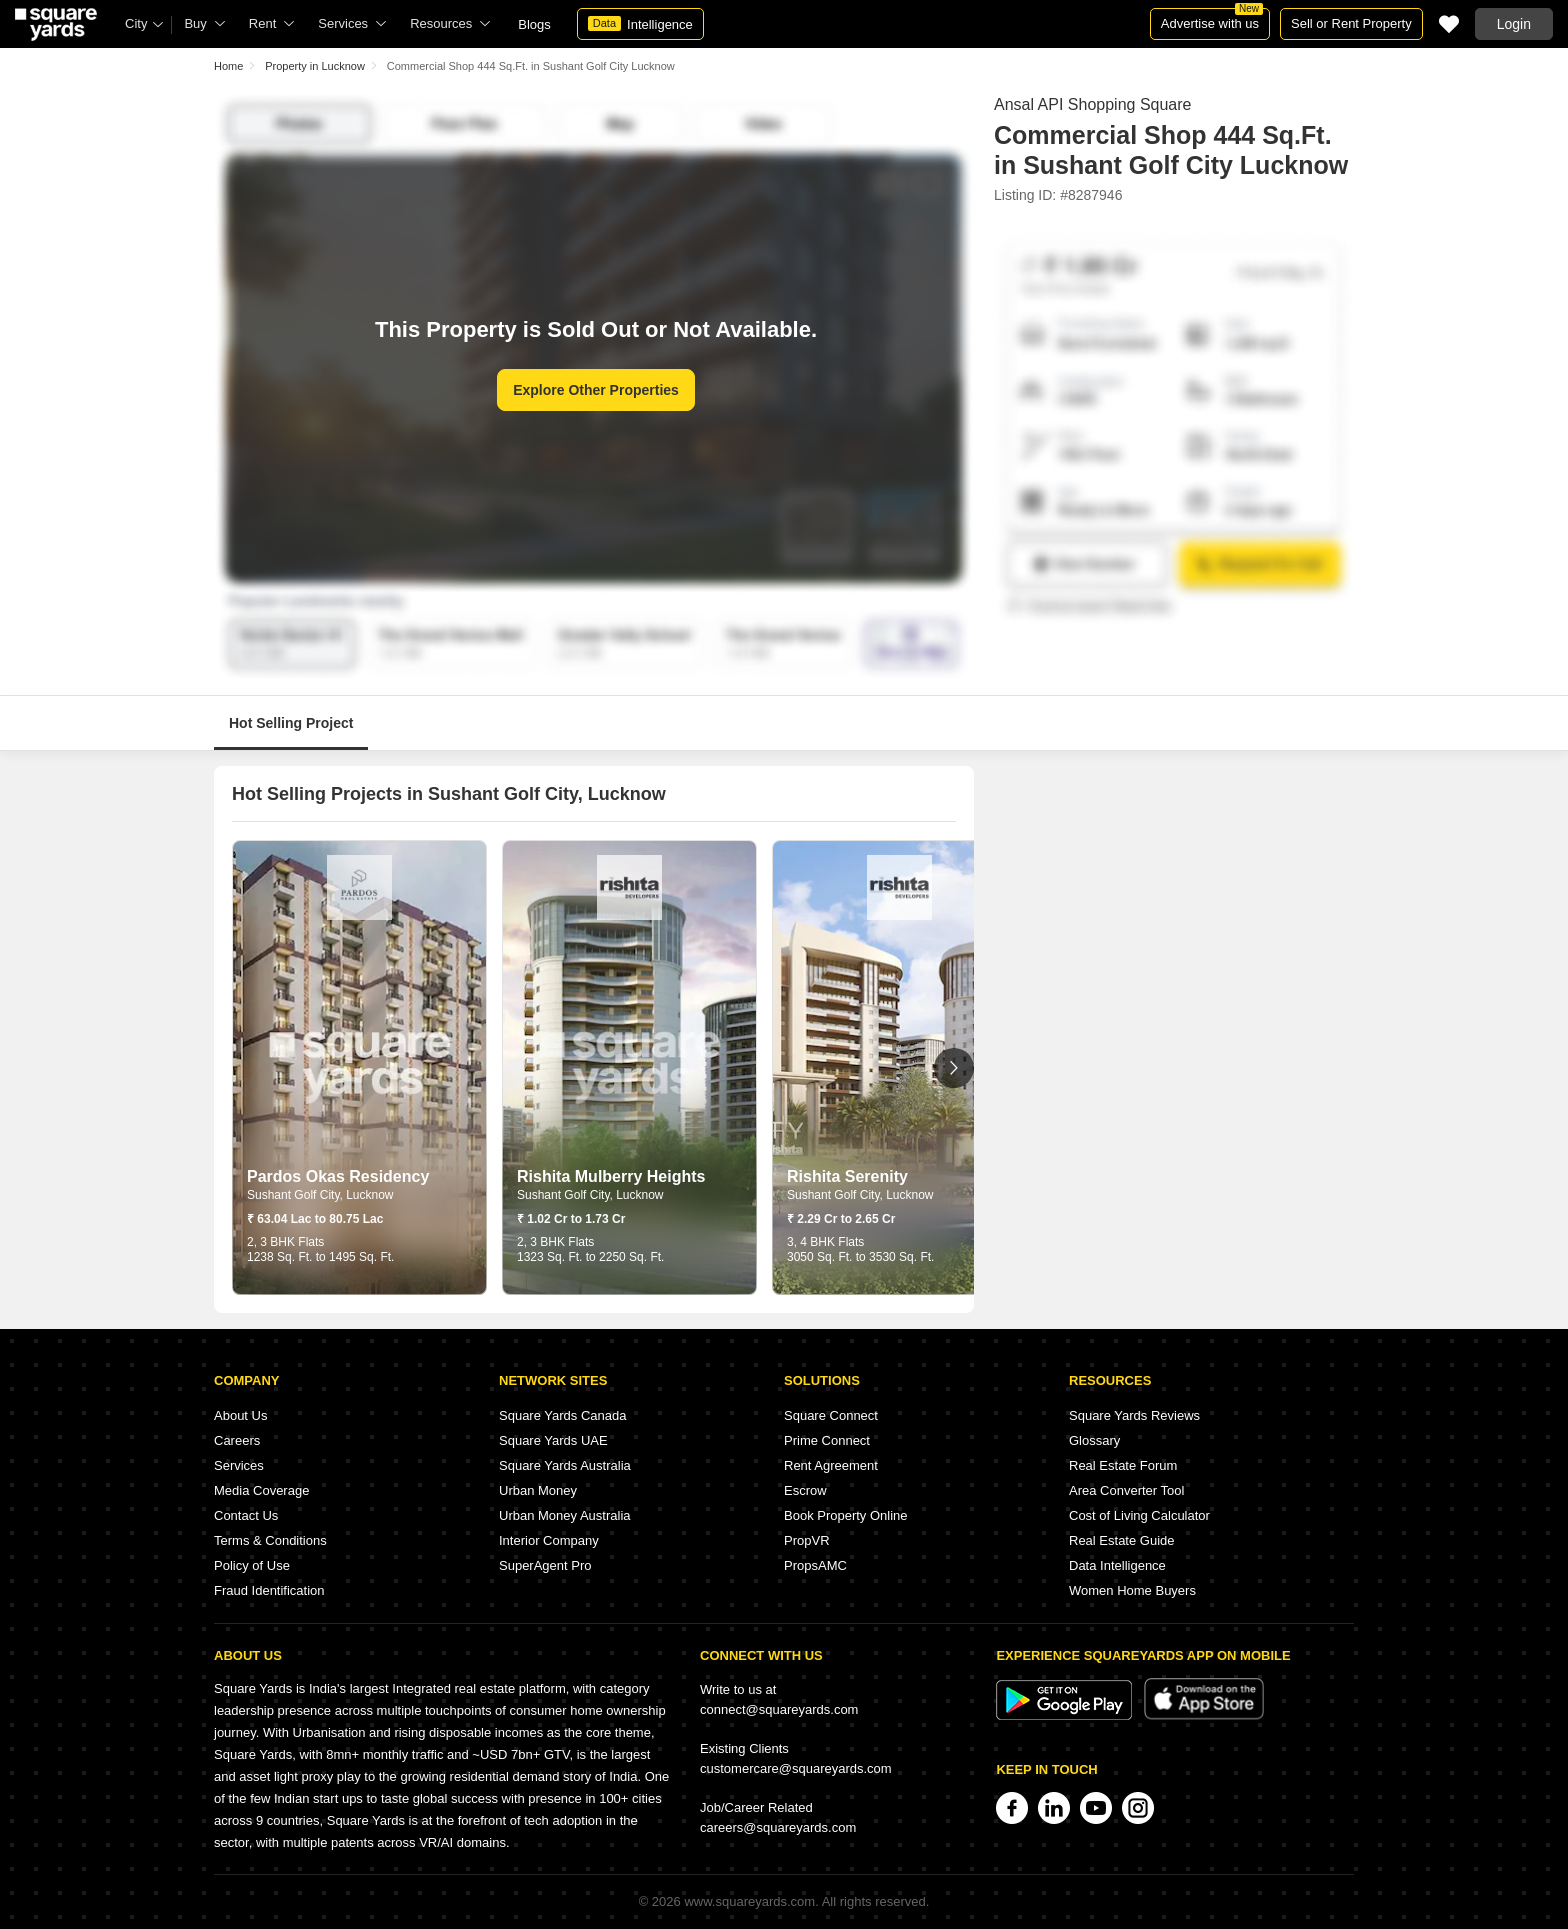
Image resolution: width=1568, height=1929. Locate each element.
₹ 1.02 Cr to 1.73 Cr (571, 1219)
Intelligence (640, 24)
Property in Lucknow (315, 66)
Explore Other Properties (596, 390)
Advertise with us (1212, 19)
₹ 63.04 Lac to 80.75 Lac (315, 1219)
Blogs (534, 24)
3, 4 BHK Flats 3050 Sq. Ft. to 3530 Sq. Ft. (860, 1249)
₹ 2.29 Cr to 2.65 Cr (841, 1219)
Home (228, 66)
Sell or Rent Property (1351, 23)
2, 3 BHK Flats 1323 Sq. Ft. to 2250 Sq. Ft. (590, 1249)
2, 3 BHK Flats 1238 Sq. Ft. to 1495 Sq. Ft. (320, 1249)
